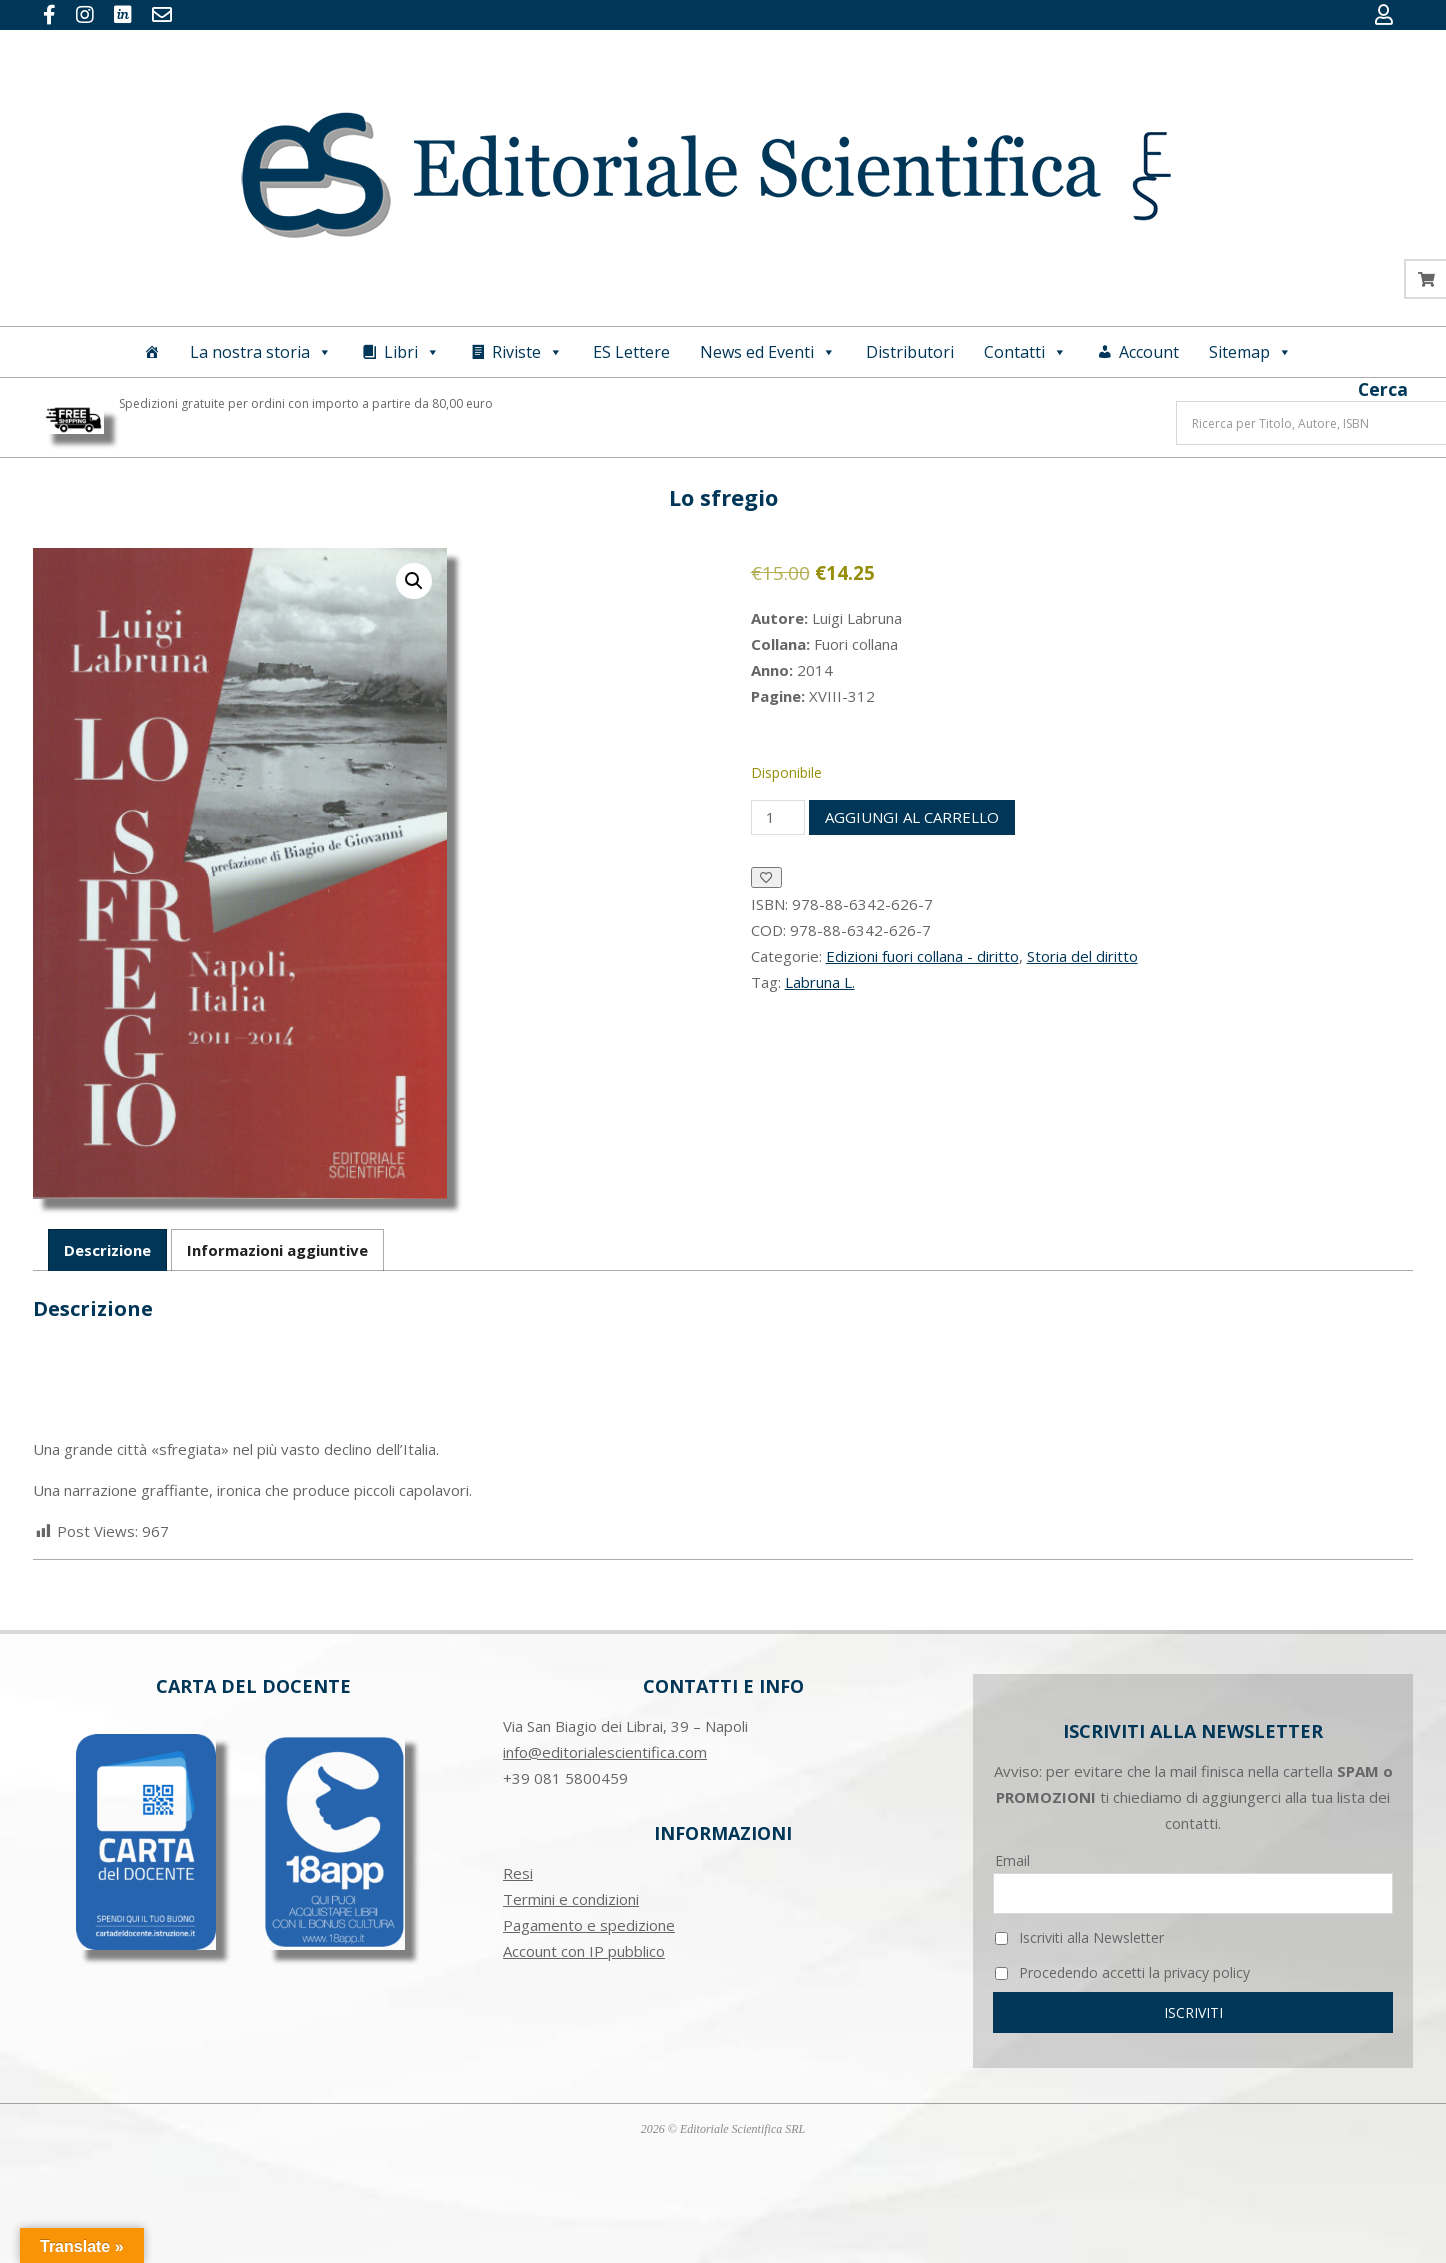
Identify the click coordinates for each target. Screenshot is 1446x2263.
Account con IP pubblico (584, 1951)
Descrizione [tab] (107, 1250)
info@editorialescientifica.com (605, 1752)
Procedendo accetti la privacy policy (1122, 1972)
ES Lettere (631, 352)
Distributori (910, 352)
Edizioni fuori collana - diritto (922, 956)
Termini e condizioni (571, 1899)
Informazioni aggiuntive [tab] (277, 1250)
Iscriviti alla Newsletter (1079, 1937)
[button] (414, 581)
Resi (518, 1873)
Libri (412, 352)
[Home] (152, 352)
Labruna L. (820, 982)
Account (1149, 352)
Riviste (527, 352)
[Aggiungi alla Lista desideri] (766, 877)
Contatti (1025, 352)
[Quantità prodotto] (778, 817)
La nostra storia (261, 352)
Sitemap (1250, 352)
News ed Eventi (768, 352)
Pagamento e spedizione (589, 1925)
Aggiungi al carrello (912, 817)
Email (1012, 1860)
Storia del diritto (1082, 956)
